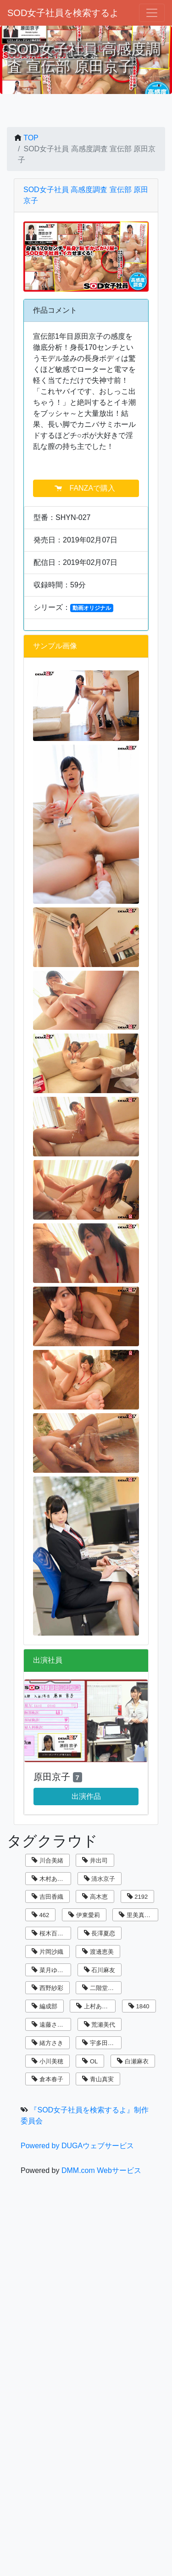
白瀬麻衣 (133, 2061)
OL (90, 2061)
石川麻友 (100, 1970)
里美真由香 (137, 1915)
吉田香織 (47, 1896)
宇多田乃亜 (101, 2043)
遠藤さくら (50, 2024)
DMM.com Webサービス (101, 2170)
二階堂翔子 (101, 1988)
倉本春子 (47, 2079)
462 (40, 1915)
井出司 (95, 1860)
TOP (31, 138)
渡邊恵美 (98, 1951)
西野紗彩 (47, 1988)
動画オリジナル (91, 608)
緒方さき (47, 2043)
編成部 (44, 2006)
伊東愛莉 (84, 1915)
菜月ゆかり (50, 1970)
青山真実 (98, 2079)
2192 (137, 1896)
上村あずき (95, 2006)
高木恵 (95, 1896)
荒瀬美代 (100, 2024)
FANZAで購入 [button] (86, 488)
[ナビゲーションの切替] (152, 13)
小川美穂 (47, 2061)
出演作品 (86, 1796)
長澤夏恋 (100, 1933)
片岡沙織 (47, 1951)
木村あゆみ (50, 1878)
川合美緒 (47, 1860)
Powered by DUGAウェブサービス (77, 2146)
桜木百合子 (50, 1933)
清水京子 (100, 1878)
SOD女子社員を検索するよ (63, 13)
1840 (139, 2006)
